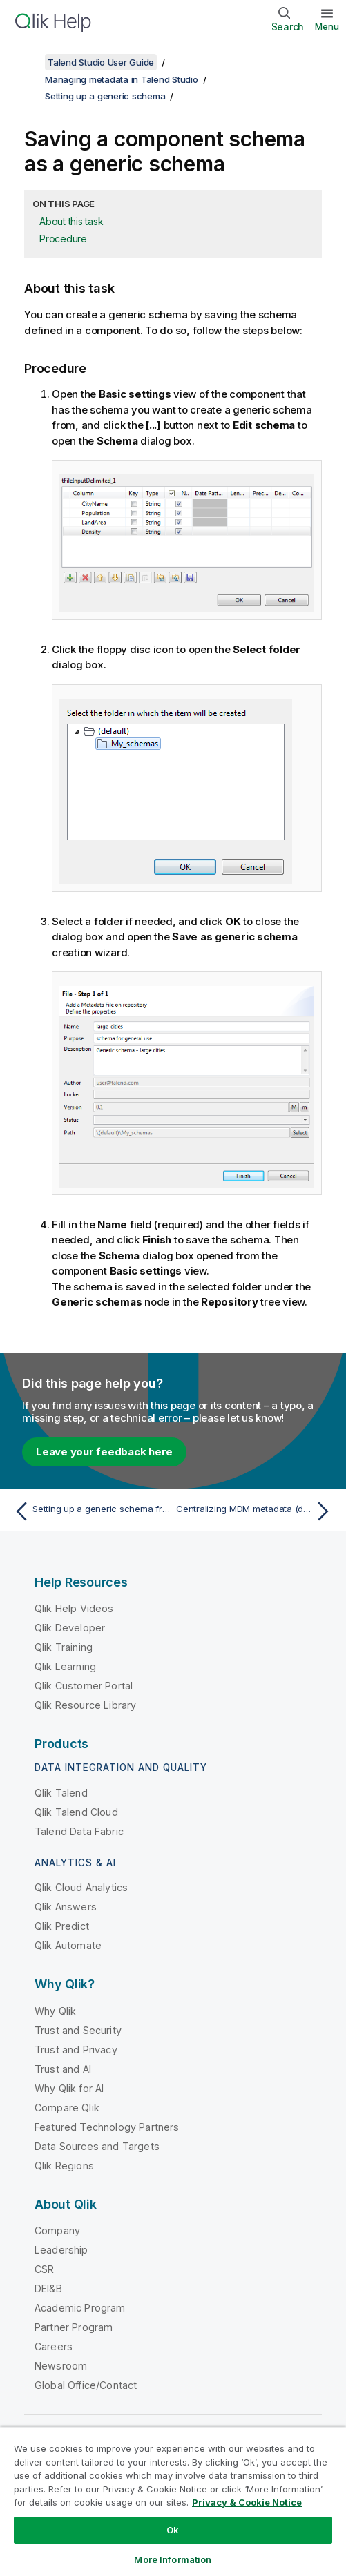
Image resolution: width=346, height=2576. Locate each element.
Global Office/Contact (86, 2385)
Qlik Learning (65, 1666)
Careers (54, 2346)
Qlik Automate (68, 1945)
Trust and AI (63, 2069)
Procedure (63, 238)
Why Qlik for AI (69, 2088)
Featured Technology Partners (107, 2127)
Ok (172, 2529)
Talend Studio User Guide (101, 62)
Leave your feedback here (104, 1451)
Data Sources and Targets (97, 2146)
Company (57, 2230)
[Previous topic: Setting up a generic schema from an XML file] (90, 1511)
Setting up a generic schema (105, 95)
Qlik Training (64, 1647)
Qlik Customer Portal (84, 1686)
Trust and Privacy (76, 2049)
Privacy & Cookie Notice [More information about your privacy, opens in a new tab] (247, 2502)
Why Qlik (55, 2011)
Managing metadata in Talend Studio (121, 79)
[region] (173, 2501)
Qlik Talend (61, 1793)
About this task (71, 221)
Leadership (61, 2250)
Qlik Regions (64, 2165)
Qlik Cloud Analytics (81, 1887)
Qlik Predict (62, 1926)
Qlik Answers (66, 1906)
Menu (327, 26)
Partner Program (74, 2327)
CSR (44, 2269)
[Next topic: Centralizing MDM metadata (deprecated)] (256, 1511)
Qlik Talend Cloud (76, 1812)
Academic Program (80, 2308)
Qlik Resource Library (85, 1705)
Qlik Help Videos (74, 1608)
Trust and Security (78, 2030)
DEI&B (48, 2288)
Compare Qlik (67, 2107)
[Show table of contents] (27, 62)
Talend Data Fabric (79, 1831)
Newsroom (61, 2366)
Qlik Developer (70, 1628)
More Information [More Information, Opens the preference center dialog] (172, 2559)
